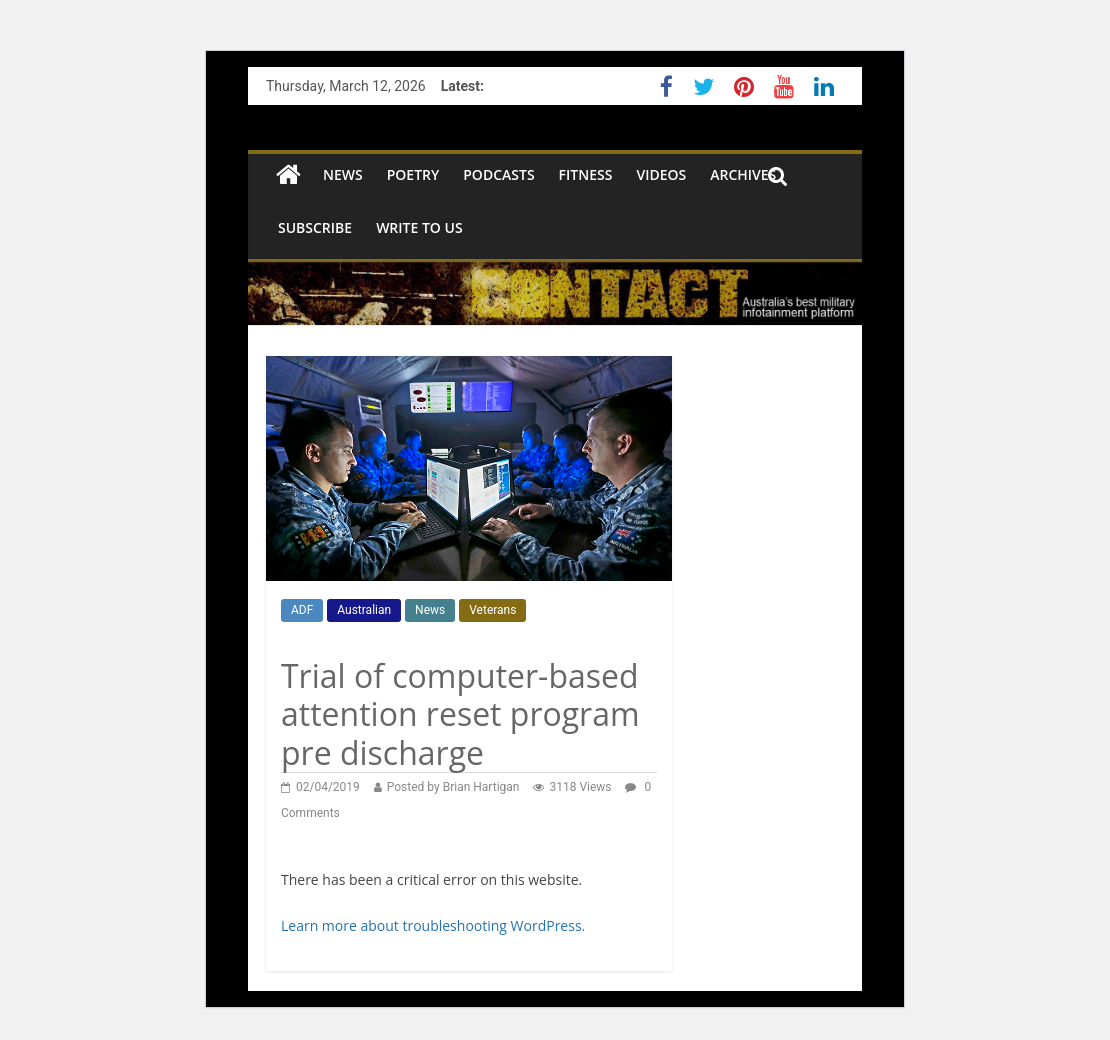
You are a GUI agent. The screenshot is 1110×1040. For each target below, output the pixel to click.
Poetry (413, 174)
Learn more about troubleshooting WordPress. (433, 925)
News (430, 610)
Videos (661, 174)
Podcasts (498, 174)
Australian (364, 610)
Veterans (492, 610)
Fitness (586, 174)
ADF (302, 610)
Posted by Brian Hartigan (453, 787)
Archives (743, 174)
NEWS (343, 174)
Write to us (419, 227)
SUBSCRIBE (315, 227)
